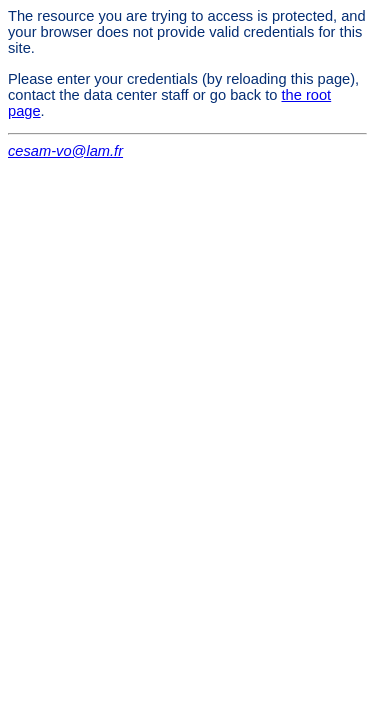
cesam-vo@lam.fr (65, 151)
